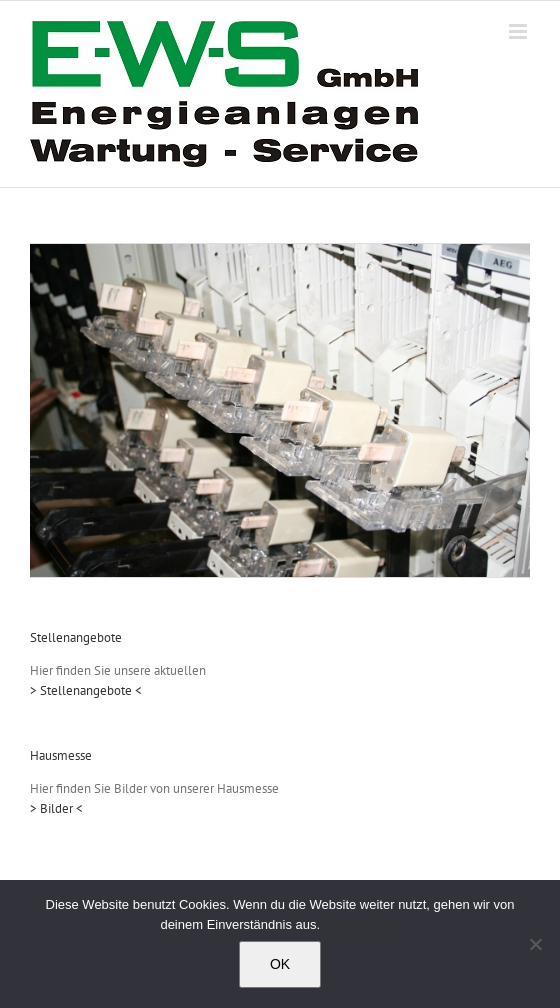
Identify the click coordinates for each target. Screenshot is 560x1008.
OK (280, 964)
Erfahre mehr (362, 924)
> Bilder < (56, 808)
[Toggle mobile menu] (519, 31)
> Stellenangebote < (86, 690)
